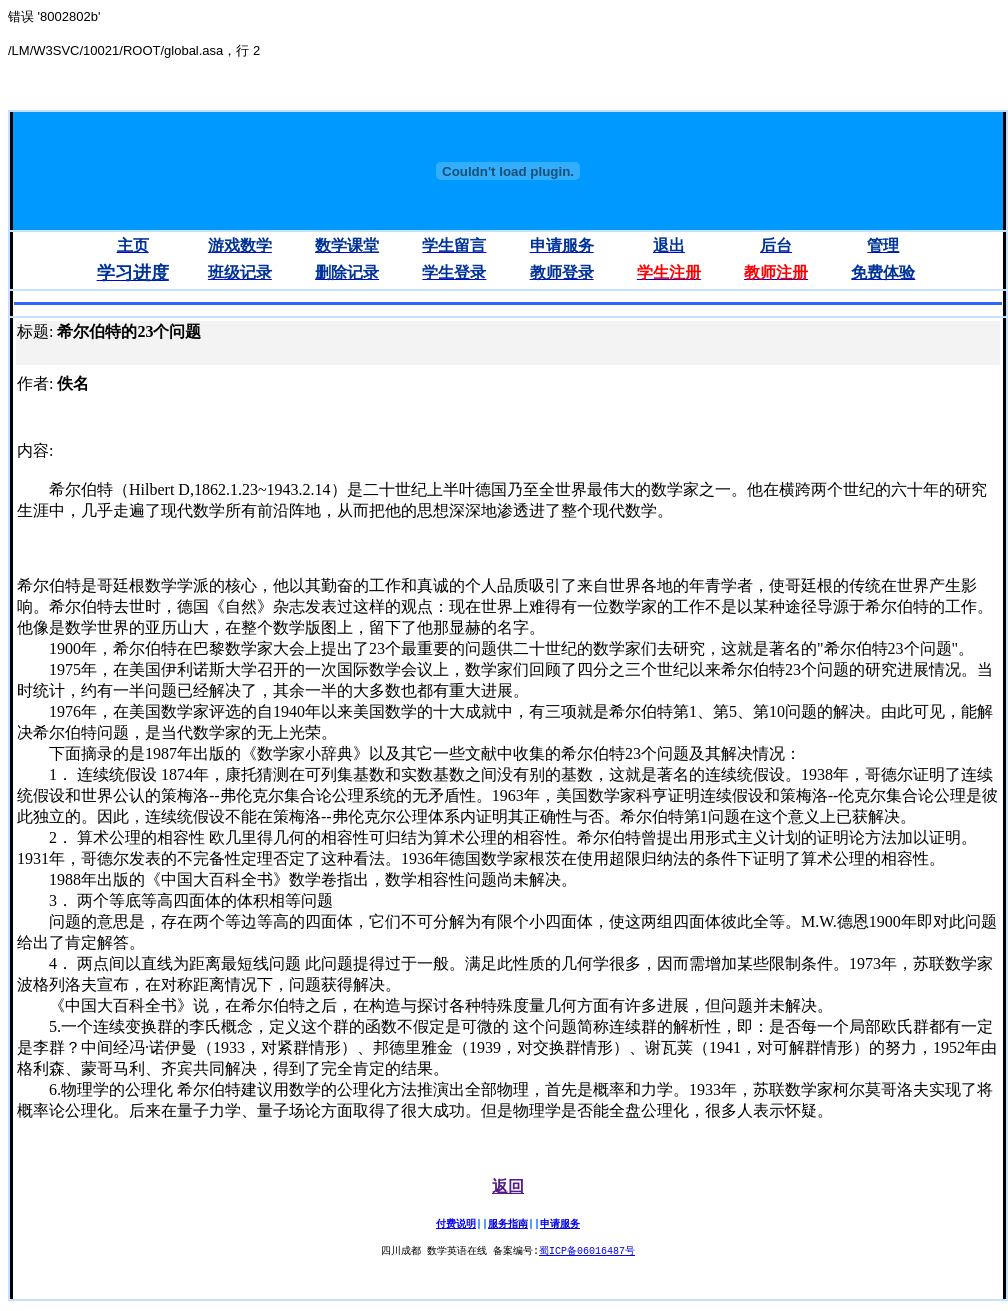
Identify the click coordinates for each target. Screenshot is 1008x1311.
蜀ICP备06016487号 (587, 1252)
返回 (508, 1186)
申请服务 (560, 1224)
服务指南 (508, 1224)
